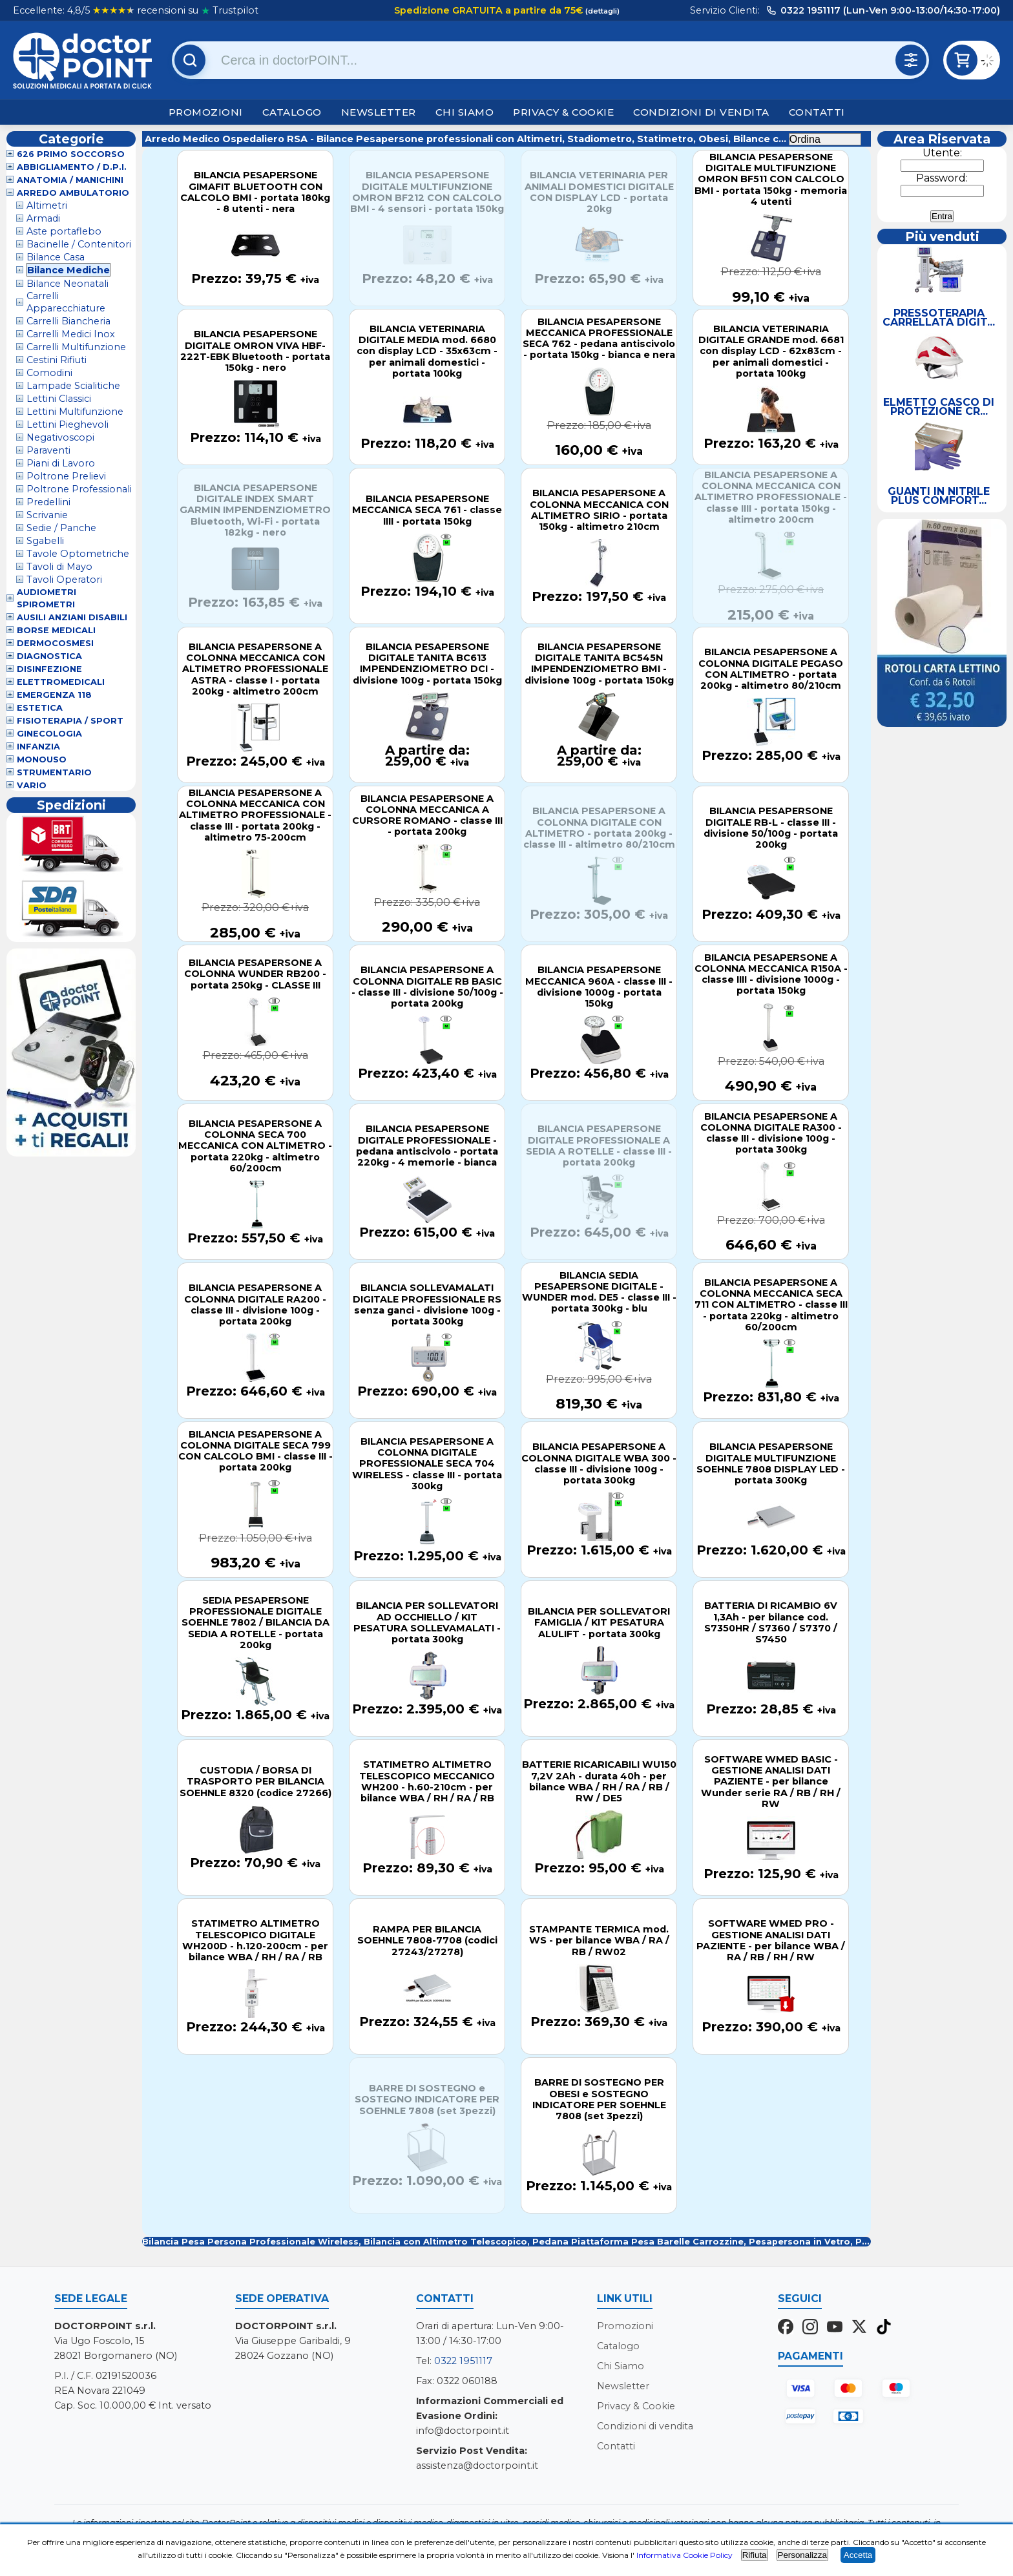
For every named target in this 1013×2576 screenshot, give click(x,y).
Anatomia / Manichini (70, 180)
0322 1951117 (463, 2361)
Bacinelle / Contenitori (78, 244)
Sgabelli (45, 541)
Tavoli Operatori (64, 579)
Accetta (858, 2555)
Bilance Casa (55, 257)
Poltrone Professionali (79, 489)
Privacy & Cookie (563, 112)
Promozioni (206, 112)
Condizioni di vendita (701, 112)
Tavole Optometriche (77, 554)
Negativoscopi (60, 437)
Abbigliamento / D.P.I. (72, 167)
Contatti (817, 112)
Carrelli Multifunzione (76, 347)
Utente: (942, 153)
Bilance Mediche (68, 270)
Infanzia (38, 746)
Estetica (40, 708)
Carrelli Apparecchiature (65, 302)
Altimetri (46, 205)
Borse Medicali (56, 630)
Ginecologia (49, 733)
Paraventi (48, 450)
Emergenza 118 (54, 695)
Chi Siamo (464, 112)
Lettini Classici (58, 398)
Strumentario (54, 772)
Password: (942, 178)
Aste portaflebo (63, 231)
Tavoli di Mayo (59, 566)
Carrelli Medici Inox (70, 334)
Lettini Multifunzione (74, 411)
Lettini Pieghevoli (67, 424)
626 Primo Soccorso (71, 154)
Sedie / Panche (61, 528)
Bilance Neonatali (67, 283)
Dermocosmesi (55, 643)
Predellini (48, 502)
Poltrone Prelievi (66, 476)
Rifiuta (754, 2555)
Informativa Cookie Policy (684, 2555)
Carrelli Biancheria (68, 321)
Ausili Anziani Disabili (72, 617)
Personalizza (802, 2555)
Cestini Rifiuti (56, 360)
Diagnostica (49, 656)
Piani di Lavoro (60, 463)
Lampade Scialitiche (73, 386)
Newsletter (378, 112)
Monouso (42, 759)
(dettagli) (601, 11)
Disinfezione (49, 669)
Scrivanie (47, 515)
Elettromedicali (61, 682)
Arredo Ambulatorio (73, 193)
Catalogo (292, 112)
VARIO (32, 785)
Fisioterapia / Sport (70, 721)
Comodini (49, 373)
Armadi (43, 218)
